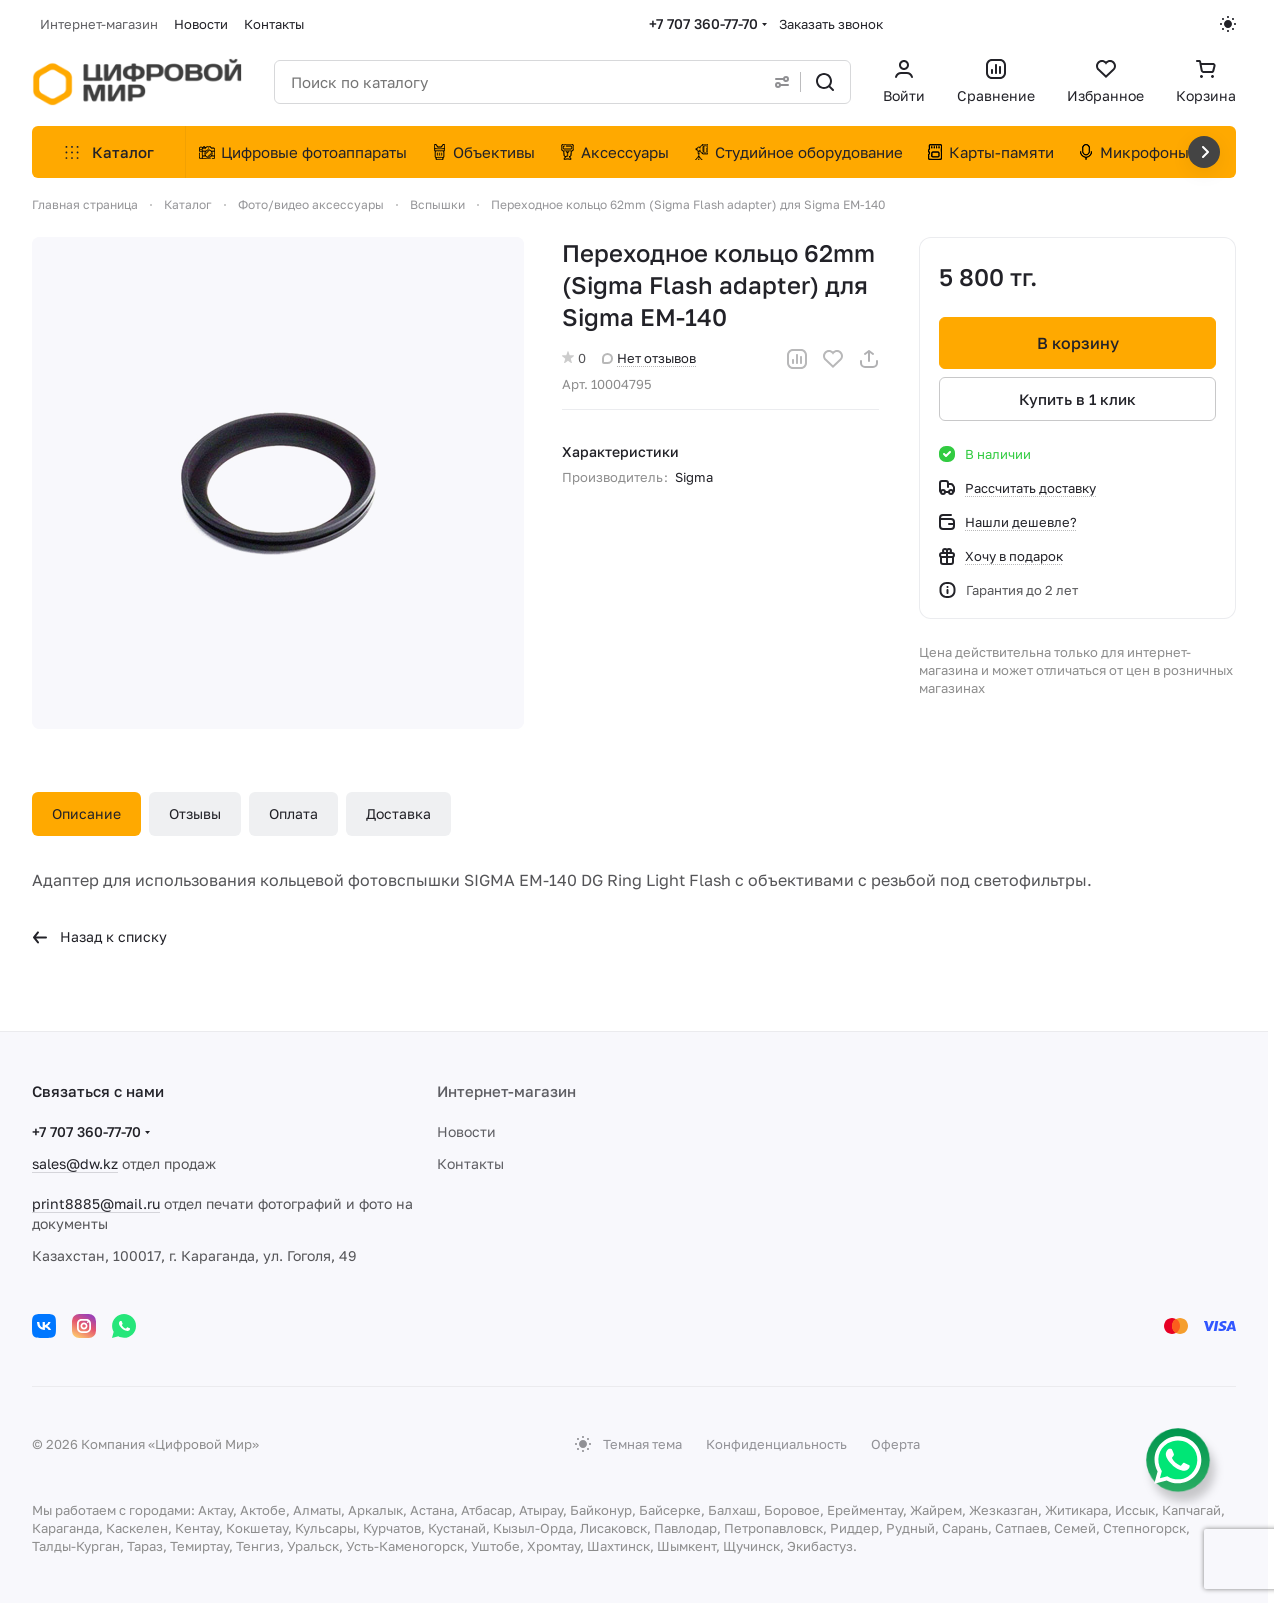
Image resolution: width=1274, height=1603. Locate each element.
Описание (86, 813)
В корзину (1077, 343)
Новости (466, 1131)
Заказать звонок (831, 24)
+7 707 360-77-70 (703, 23)
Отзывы (195, 813)
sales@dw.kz (75, 1163)
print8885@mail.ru (96, 1203)
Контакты (470, 1163)
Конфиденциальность (776, 1444)
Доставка (398, 813)
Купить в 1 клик (1077, 399)
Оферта (895, 1444)
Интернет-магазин (506, 1091)
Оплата (293, 813)
